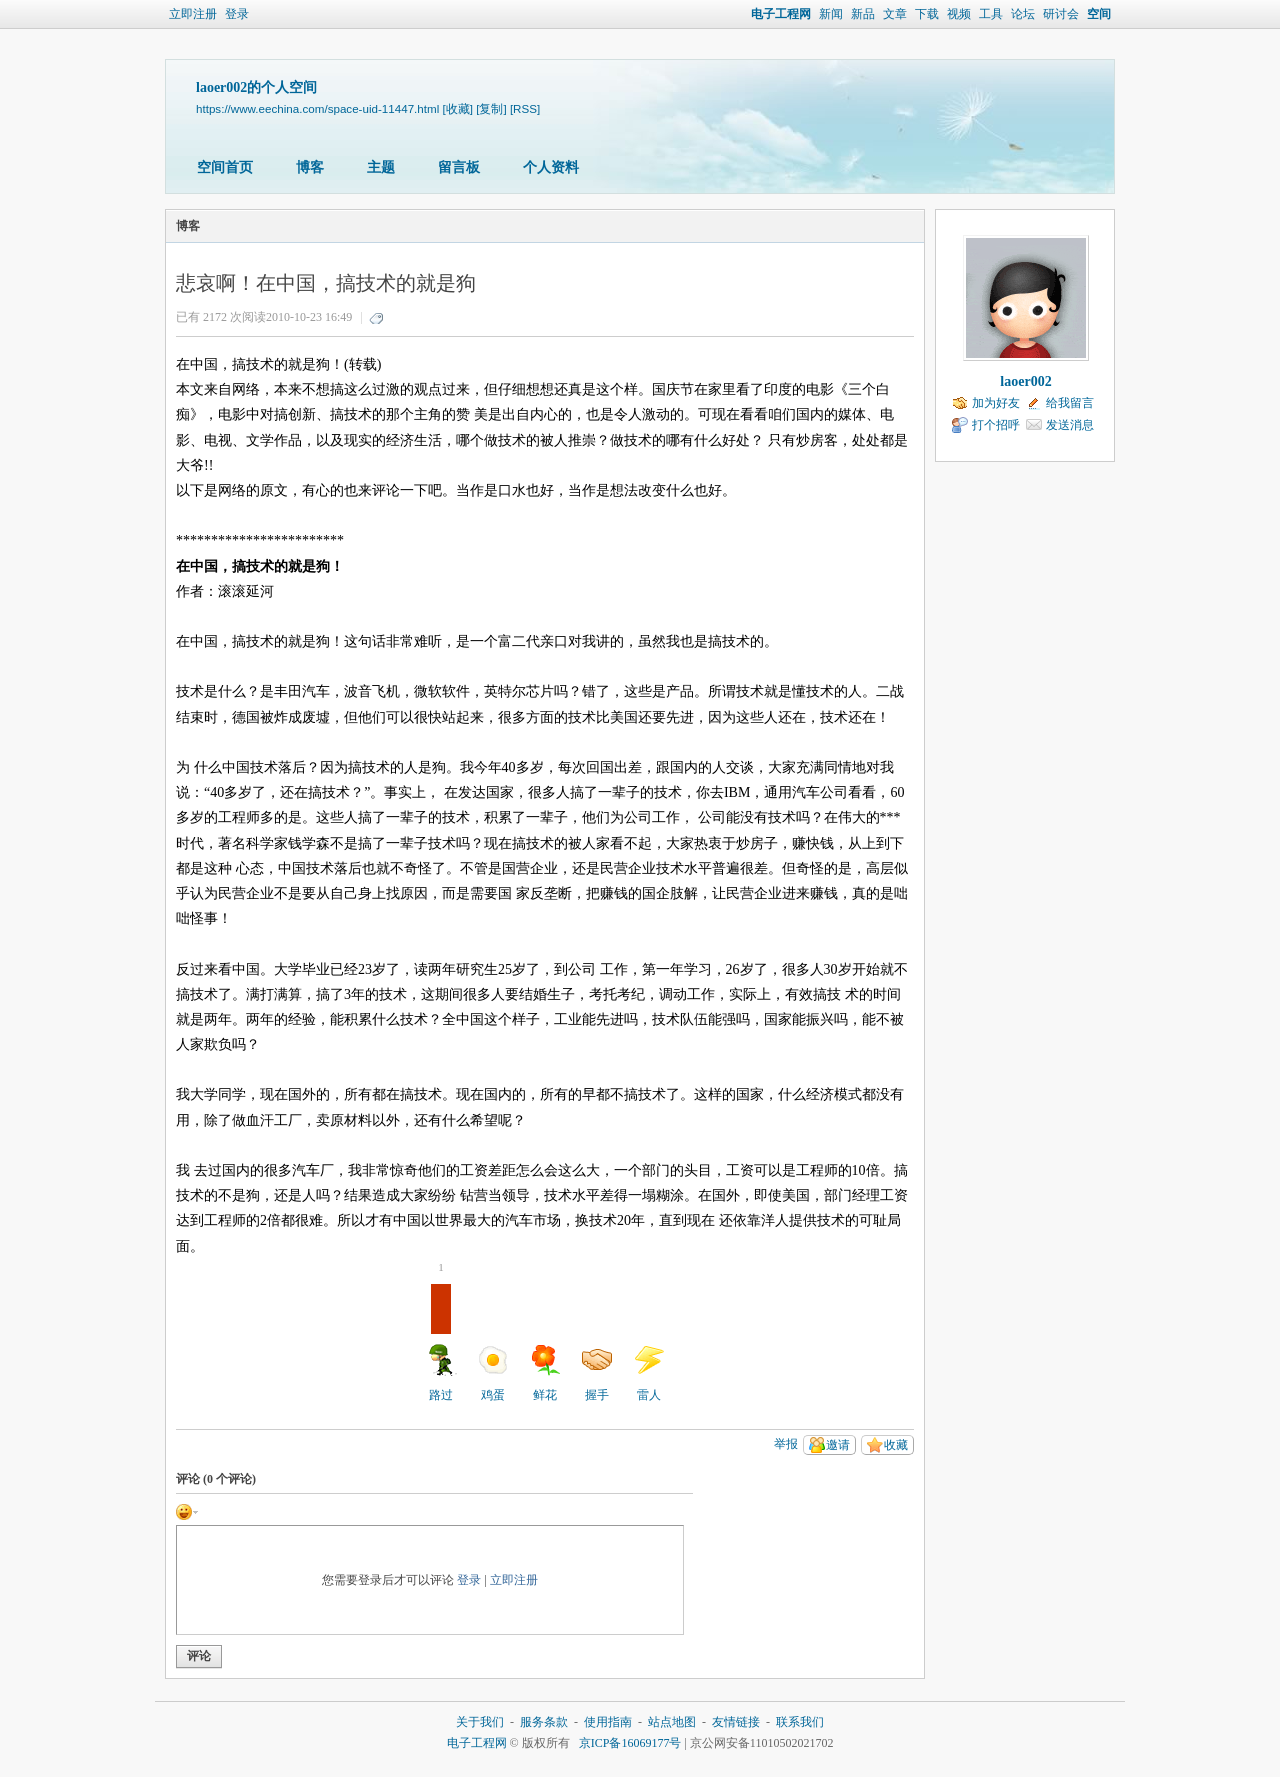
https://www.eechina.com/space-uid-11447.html (317, 108)
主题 (381, 167)
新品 (863, 14)
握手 (597, 1373)
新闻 (831, 14)
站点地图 (672, 1722)
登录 (237, 14)
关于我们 (480, 1722)
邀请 (838, 1445)
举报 (786, 1444)
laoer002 (1025, 381)
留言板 (459, 167)
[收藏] (458, 108)
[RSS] (525, 108)
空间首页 (225, 167)
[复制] (491, 108)
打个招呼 (996, 425)
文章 (895, 14)
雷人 (649, 1373)
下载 (927, 14)
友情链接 (736, 1722)
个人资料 (551, 167)
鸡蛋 (493, 1373)
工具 (991, 14)
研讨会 (1061, 14)
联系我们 (800, 1722)
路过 (441, 1343)
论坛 (1023, 14)
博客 (310, 167)
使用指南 (608, 1722)
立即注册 (193, 14)
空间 (1099, 14)
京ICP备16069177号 (630, 1743)
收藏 (896, 1445)
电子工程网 (781, 14)
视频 (959, 14)
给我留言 (1070, 403)
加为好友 (996, 403)
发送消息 (1070, 425)
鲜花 (545, 1373)
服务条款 (544, 1722)
